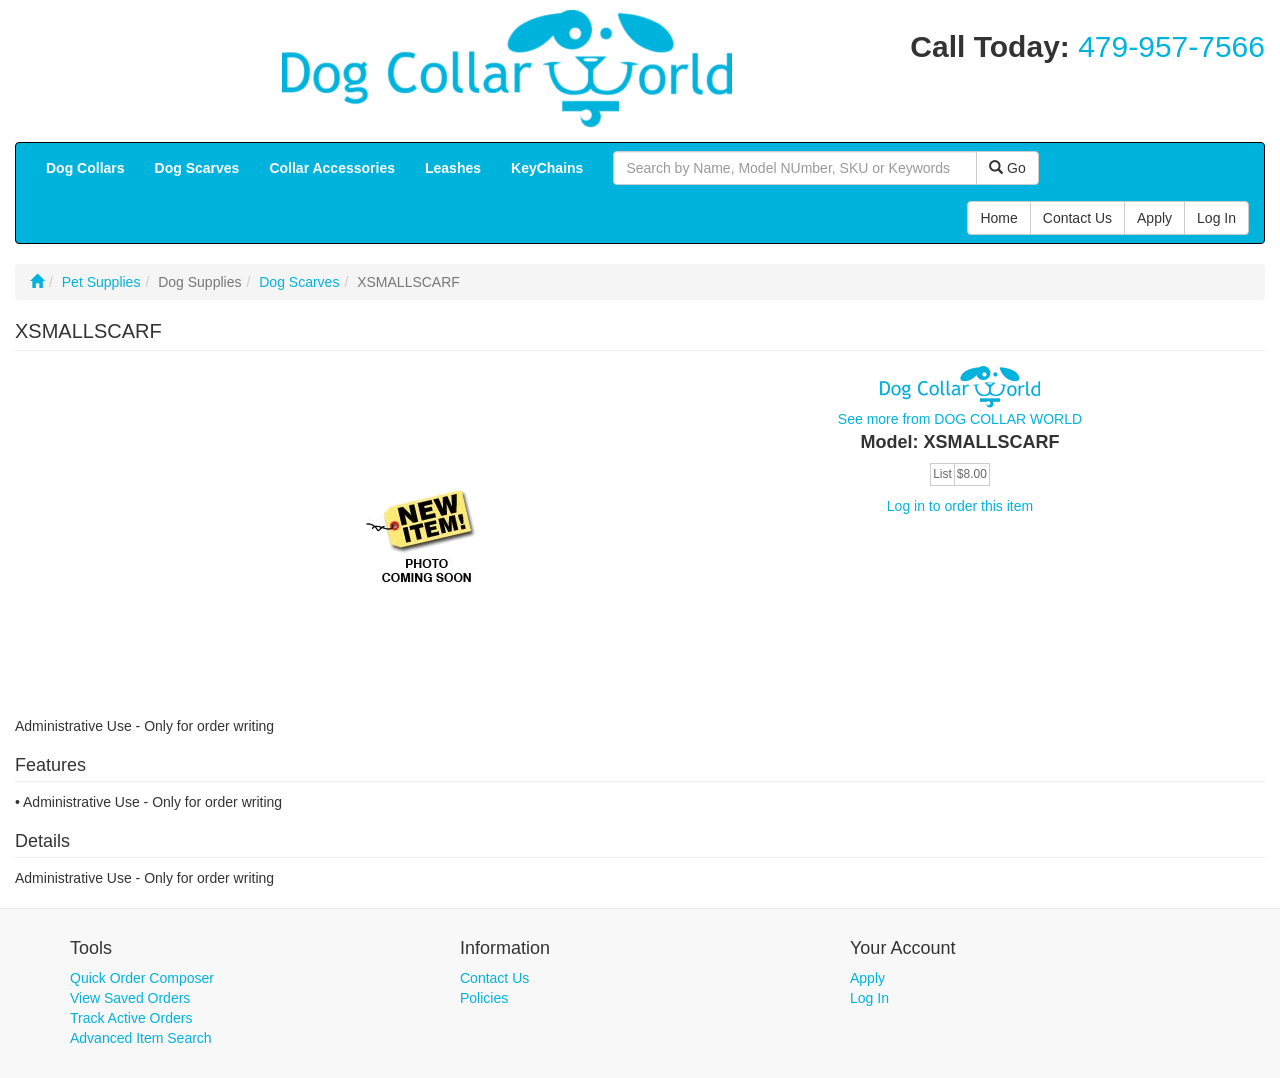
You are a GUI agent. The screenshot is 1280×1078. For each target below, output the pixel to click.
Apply (867, 978)
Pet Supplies (101, 282)
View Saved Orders (130, 998)
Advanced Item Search (141, 1038)
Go (1007, 168)
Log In (869, 998)
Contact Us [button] (1077, 218)
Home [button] (998, 218)
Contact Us (494, 978)
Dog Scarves (299, 282)
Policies (484, 998)
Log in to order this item (960, 506)
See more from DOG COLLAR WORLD (960, 419)
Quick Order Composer (142, 978)
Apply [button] (1154, 218)
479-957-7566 (1171, 46)
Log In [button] (1216, 218)
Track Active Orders (131, 1018)
